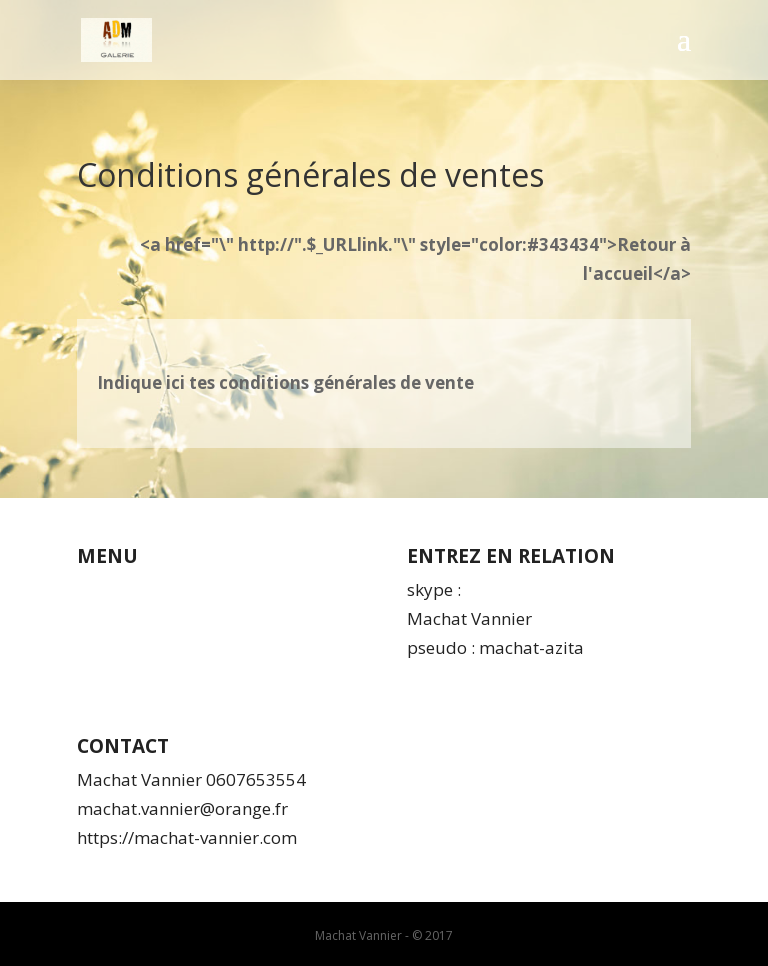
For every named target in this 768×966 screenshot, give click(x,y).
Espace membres (145, 675)
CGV (93, 618)
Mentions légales (144, 647)
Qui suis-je (119, 589)
